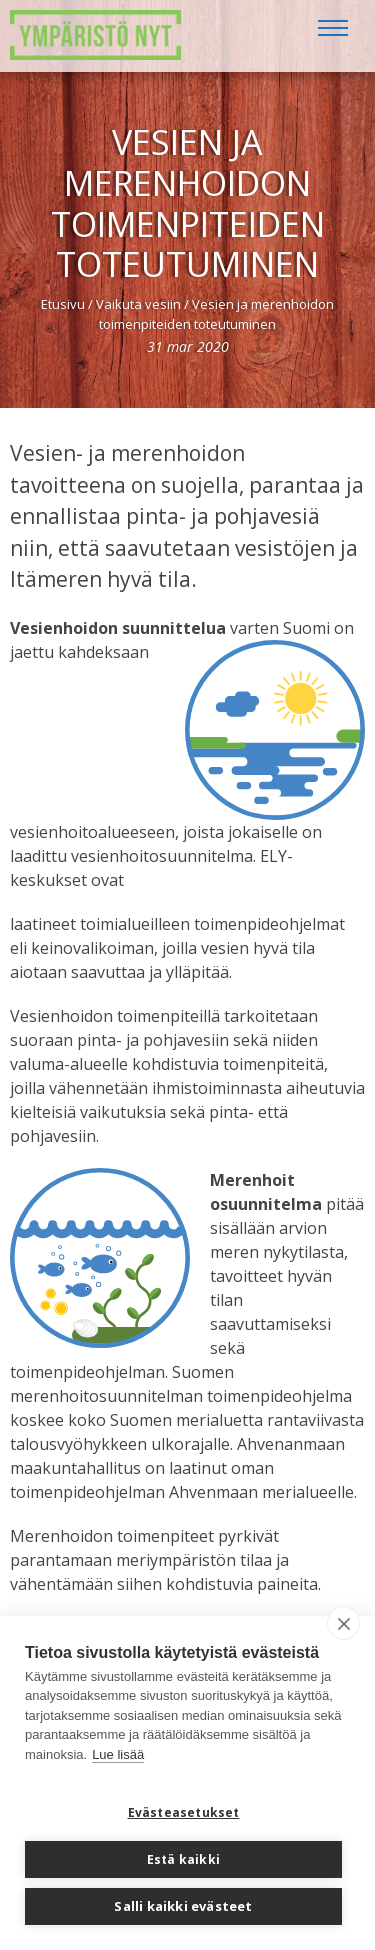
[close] (343, 1623)
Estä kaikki (183, 1859)
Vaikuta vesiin (138, 304)
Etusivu (63, 304)
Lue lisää (118, 1754)
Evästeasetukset (184, 1812)
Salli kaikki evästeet (183, 1906)
